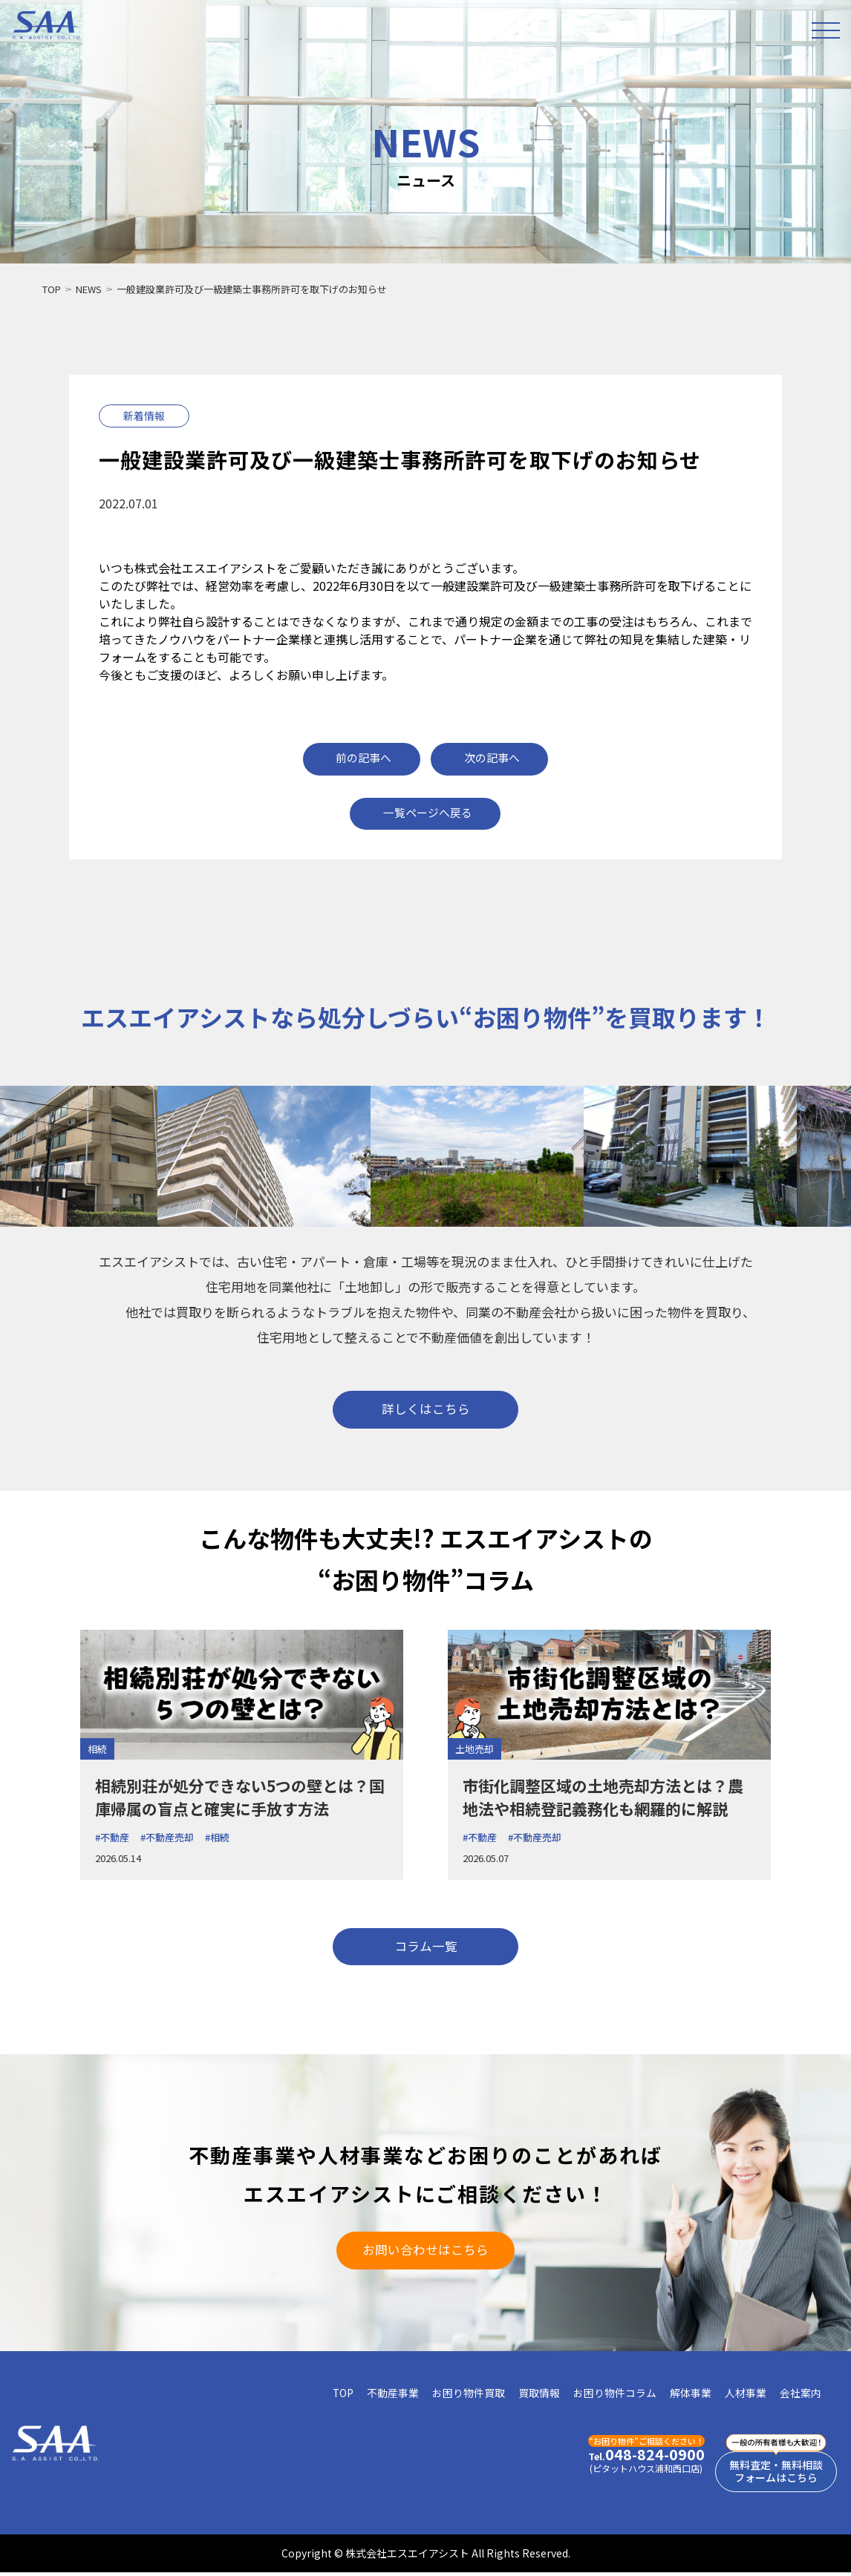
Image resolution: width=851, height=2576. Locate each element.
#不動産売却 (167, 1839)
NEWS (89, 289)
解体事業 (690, 2396)
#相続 (217, 1839)
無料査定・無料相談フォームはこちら (772, 2474)
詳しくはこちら (426, 1409)
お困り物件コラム (614, 2396)
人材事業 (745, 2396)
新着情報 (144, 415)
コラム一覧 (425, 1947)
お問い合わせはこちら (425, 2252)
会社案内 (800, 2396)
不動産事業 (393, 2396)
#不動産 (112, 1839)
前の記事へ (363, 757)
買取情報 (539, 2396)
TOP (51, 289)
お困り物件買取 (468, 2396)
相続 (97, 1750)
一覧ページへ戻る (427, 812)
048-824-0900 (638, 2458)
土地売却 (474, 1750)
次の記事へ (493, 757)
